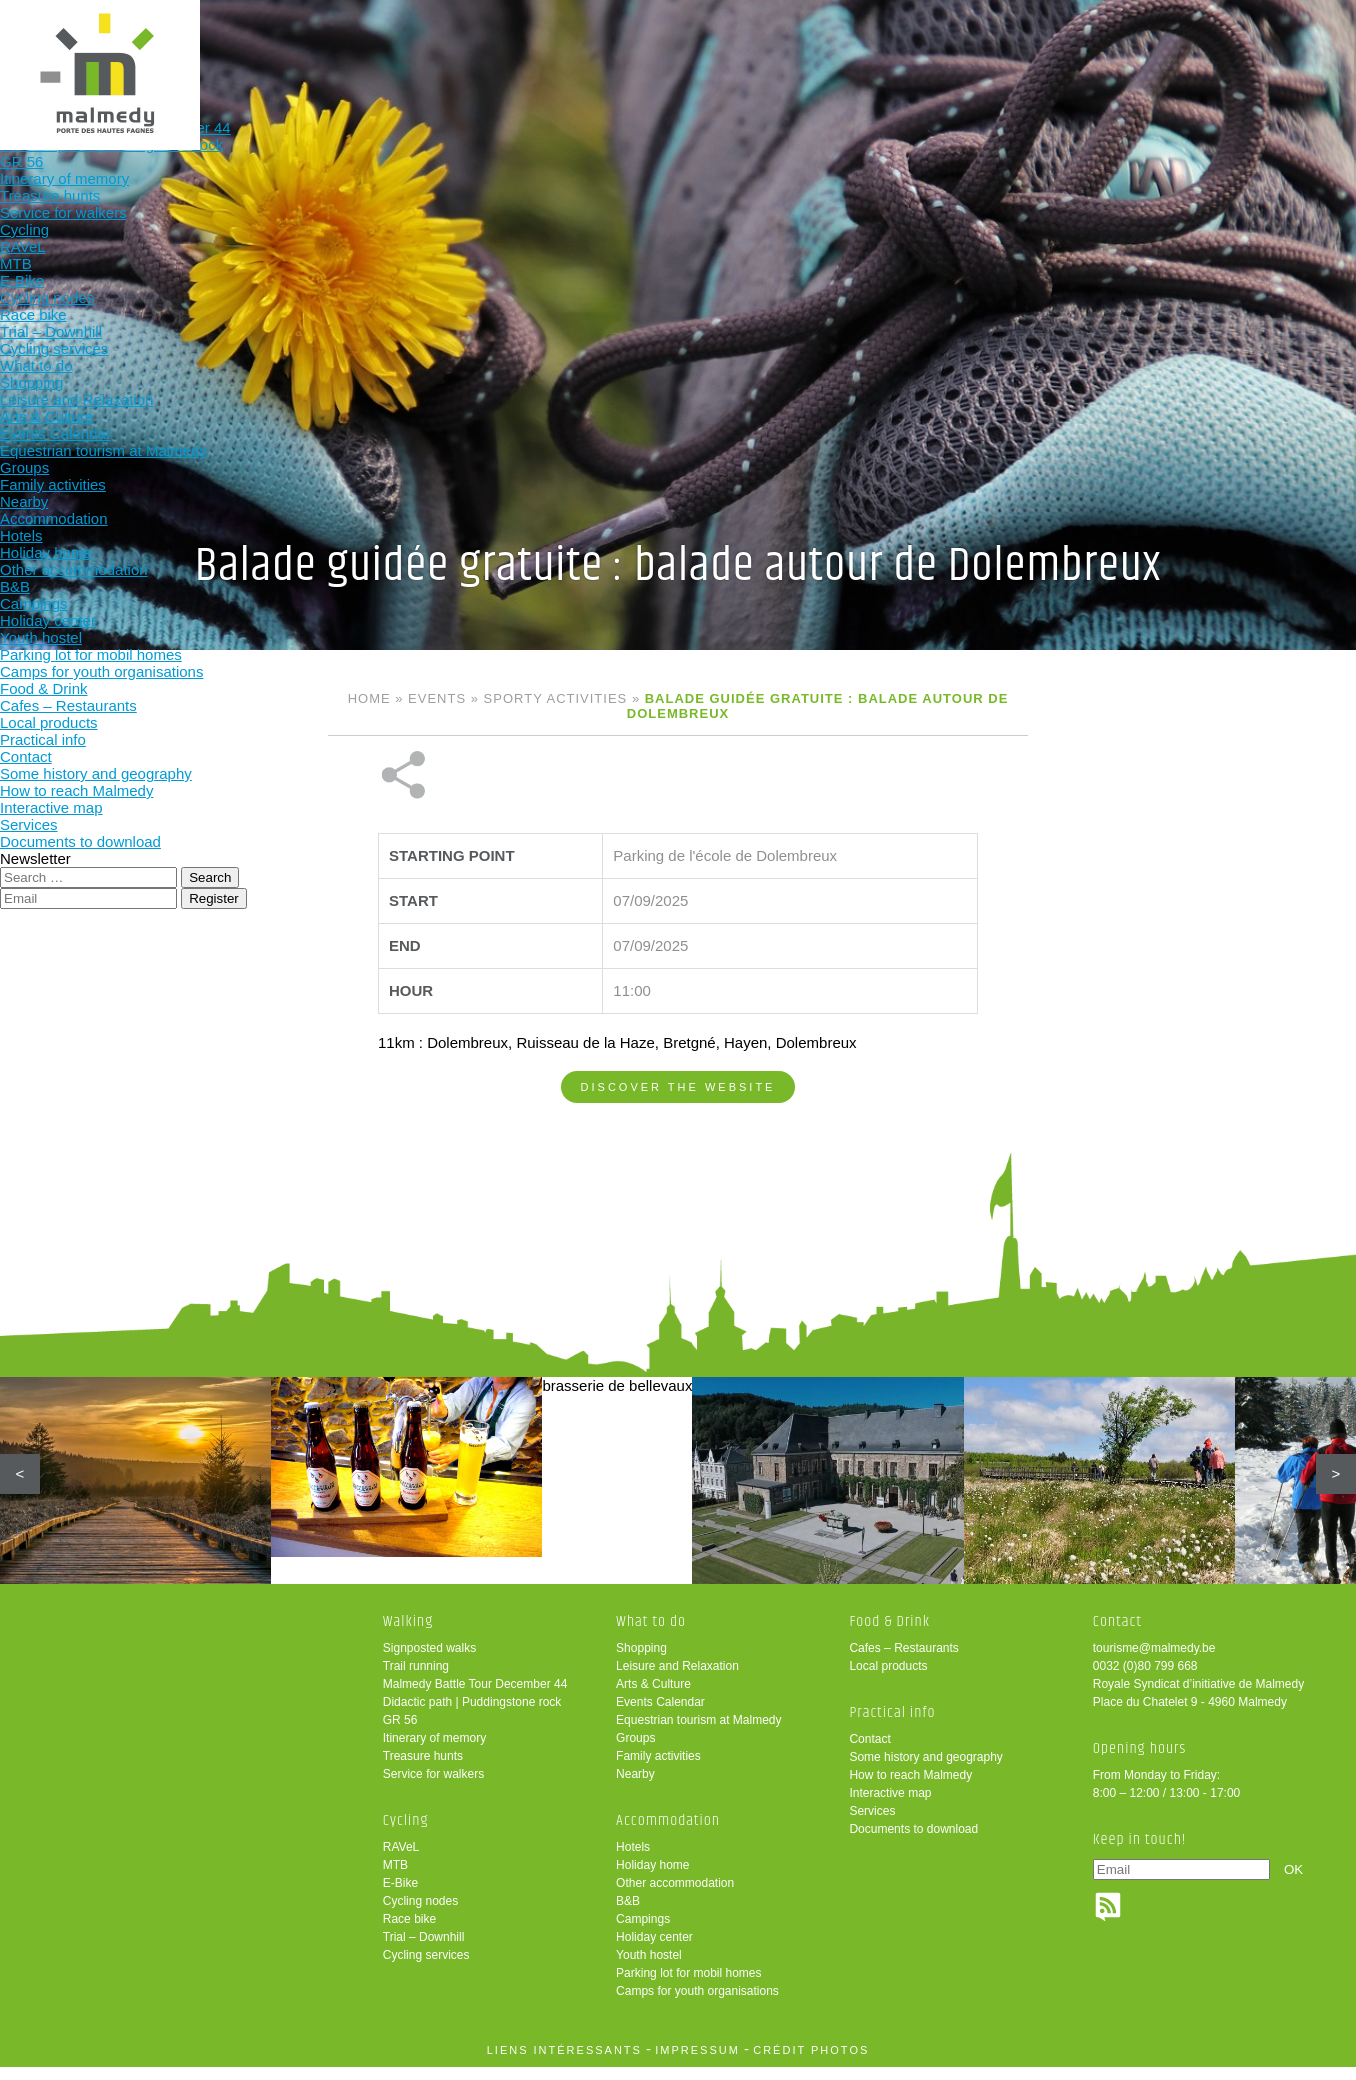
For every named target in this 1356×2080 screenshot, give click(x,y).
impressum (697, 2063)
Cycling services (426, 1968)
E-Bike (400, 1896)
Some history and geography (925, 1770)
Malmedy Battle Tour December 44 (475, 1697)
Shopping (641, 1661)
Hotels (633, 1860)
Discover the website (678, 1020)
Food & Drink (860, 47)
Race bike (409, 1932)
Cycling (467, 47)
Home (369, 698)
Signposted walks (429, 1661)
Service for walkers (433, 1787)
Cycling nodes (420, 1914)
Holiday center (654, 1950)
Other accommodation (675, 1896)
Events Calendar (660, 1715)
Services (872, 1824)
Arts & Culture (653, 1697)
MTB (395, 1878)
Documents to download (913, 1842)
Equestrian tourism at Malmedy (698, 1733)
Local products (888, 1679)
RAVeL (401, 1860)
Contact (869, 1752)
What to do (597, 47)
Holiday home (652, 1878)
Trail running (416, 1679)
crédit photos (811, 2063)
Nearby (635, 1787)
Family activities (658, 1769)
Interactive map (890, 1806)
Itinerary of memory (434, 1751)
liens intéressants (564, 2063)
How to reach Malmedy (910, 1788)
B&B (628, 1914)
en (1279, 32)
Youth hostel (649, 1968)
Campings (643, 1932)
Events (437, 698)
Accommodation (728, 47)
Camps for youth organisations (697, 2004)
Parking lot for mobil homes (688, 1986)
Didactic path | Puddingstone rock (472, 1715)
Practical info (990, 47)
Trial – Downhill (424, 1950)
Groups (635, 1751)
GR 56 (400, 1733)
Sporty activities (556, 698)
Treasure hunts (423, 1769)
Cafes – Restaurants (903, 1661)
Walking (335, 47)
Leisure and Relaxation (677, 1679)
